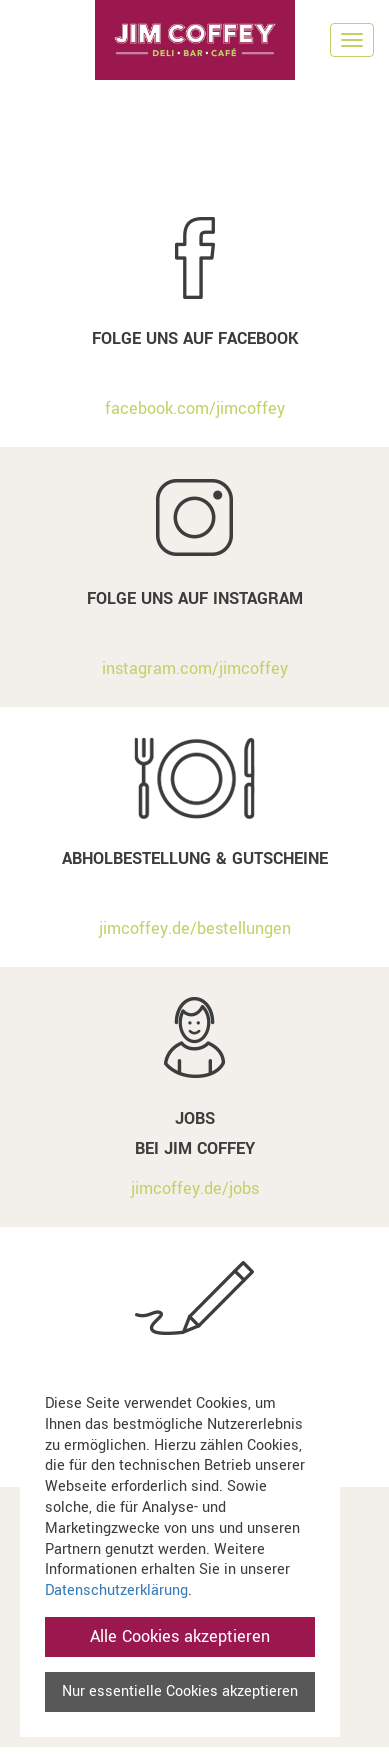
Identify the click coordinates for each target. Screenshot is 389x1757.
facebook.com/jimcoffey (195, 408)
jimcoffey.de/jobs (195, 1188)
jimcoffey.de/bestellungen (195, 928)
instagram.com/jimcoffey (195, 668)
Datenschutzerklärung (116, 1590)
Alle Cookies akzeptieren (180, 1636)
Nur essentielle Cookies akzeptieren (180, 1691)
